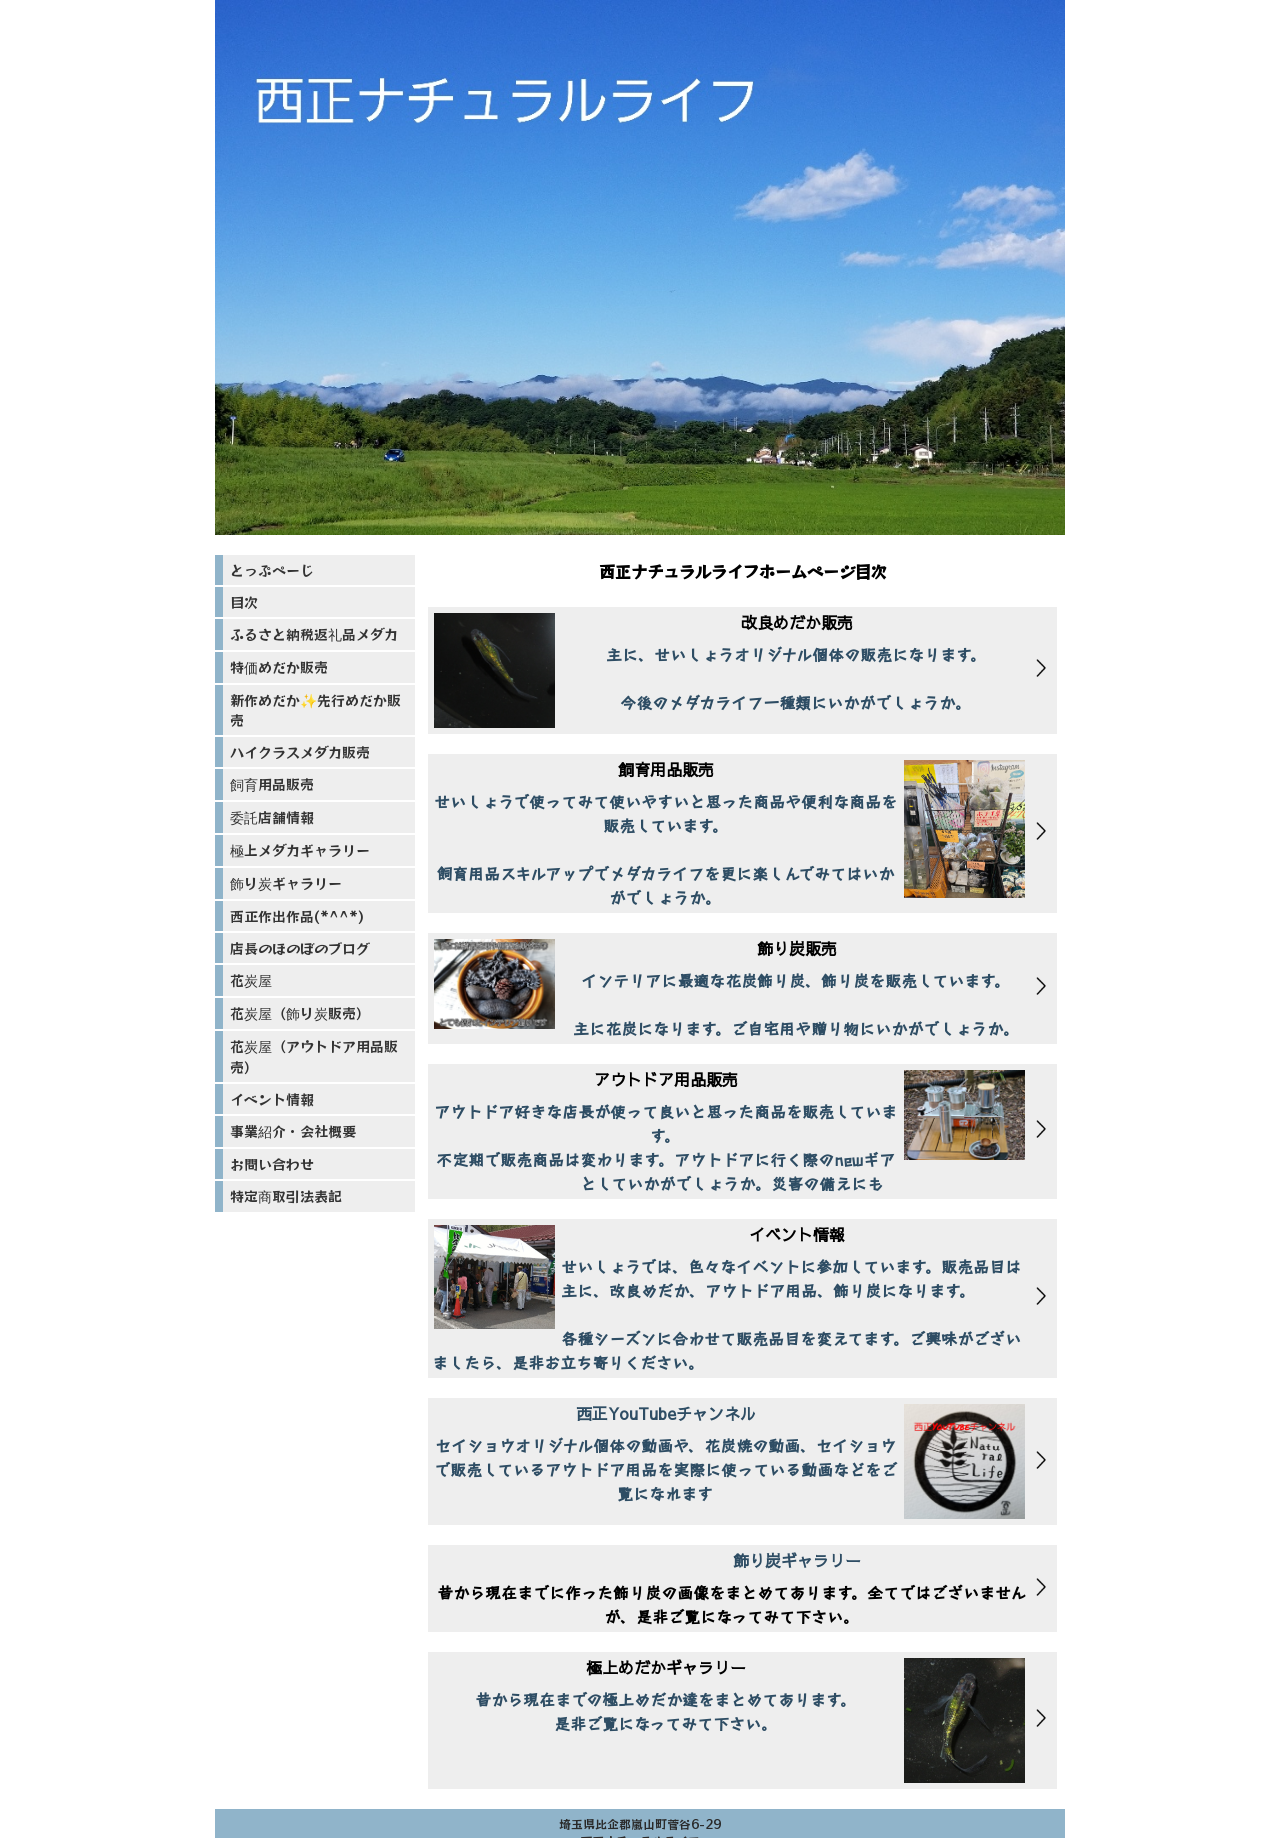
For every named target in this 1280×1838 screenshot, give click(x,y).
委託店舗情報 (272, 817)
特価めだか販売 (279, 667)
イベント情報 (272, 1099)
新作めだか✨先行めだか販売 (315, 710)
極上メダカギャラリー (300, 850)
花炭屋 (251, 980)
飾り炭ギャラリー (286, 883)
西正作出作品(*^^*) (297, 916)
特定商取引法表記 (286, 1196)
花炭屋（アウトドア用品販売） (314, 1056)
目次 (244, 602)
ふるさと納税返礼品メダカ (314, 634)
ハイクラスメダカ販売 (300, 752)
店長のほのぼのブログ (300, 948)
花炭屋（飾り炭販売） (300, 1013)
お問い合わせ (272, 1164)
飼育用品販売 (272, 784)
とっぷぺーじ (272, 570)
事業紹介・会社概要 (293, 1131)
